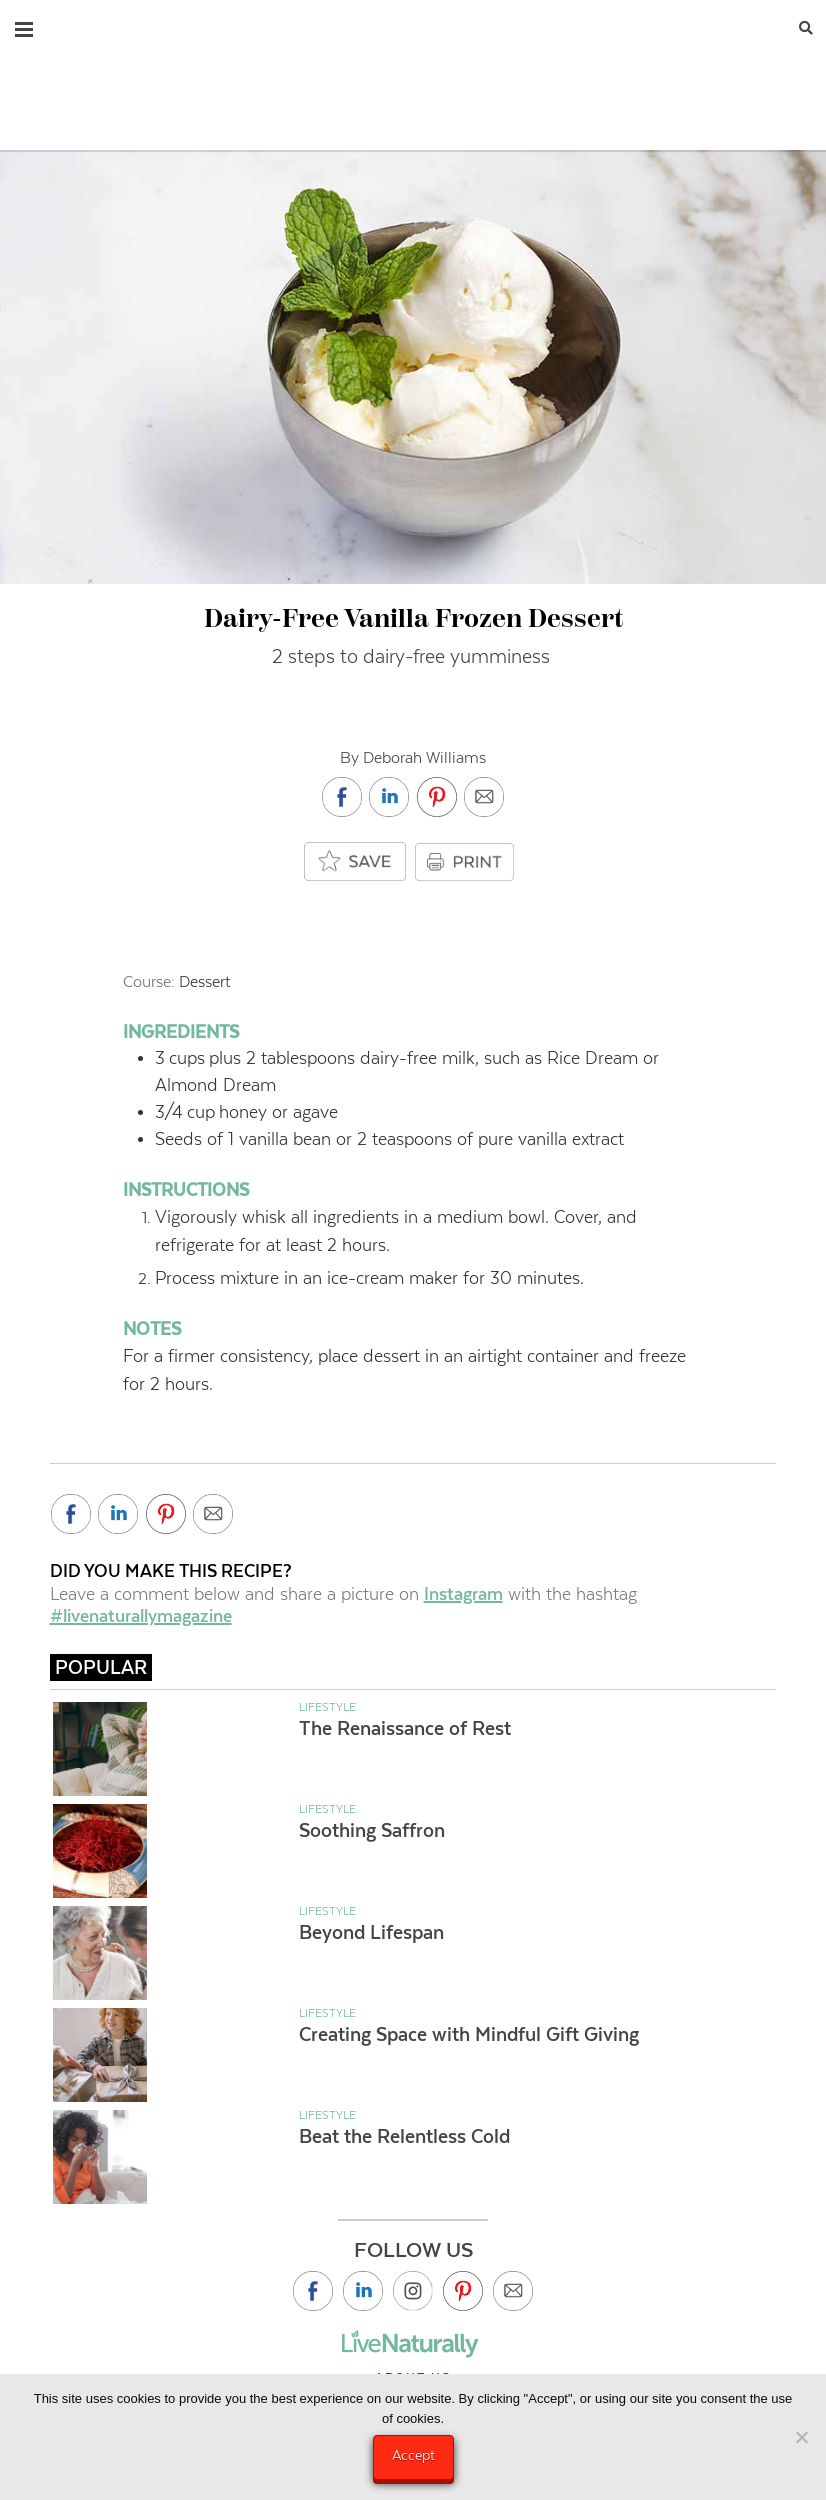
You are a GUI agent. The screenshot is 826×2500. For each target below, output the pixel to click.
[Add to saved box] (356, 862)
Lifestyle (327, 1707)
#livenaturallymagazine (141, 1616)
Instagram (463, 1594)
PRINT (467, 862)
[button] (24, 25)
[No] (801, 2437)
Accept (413, 2455)
